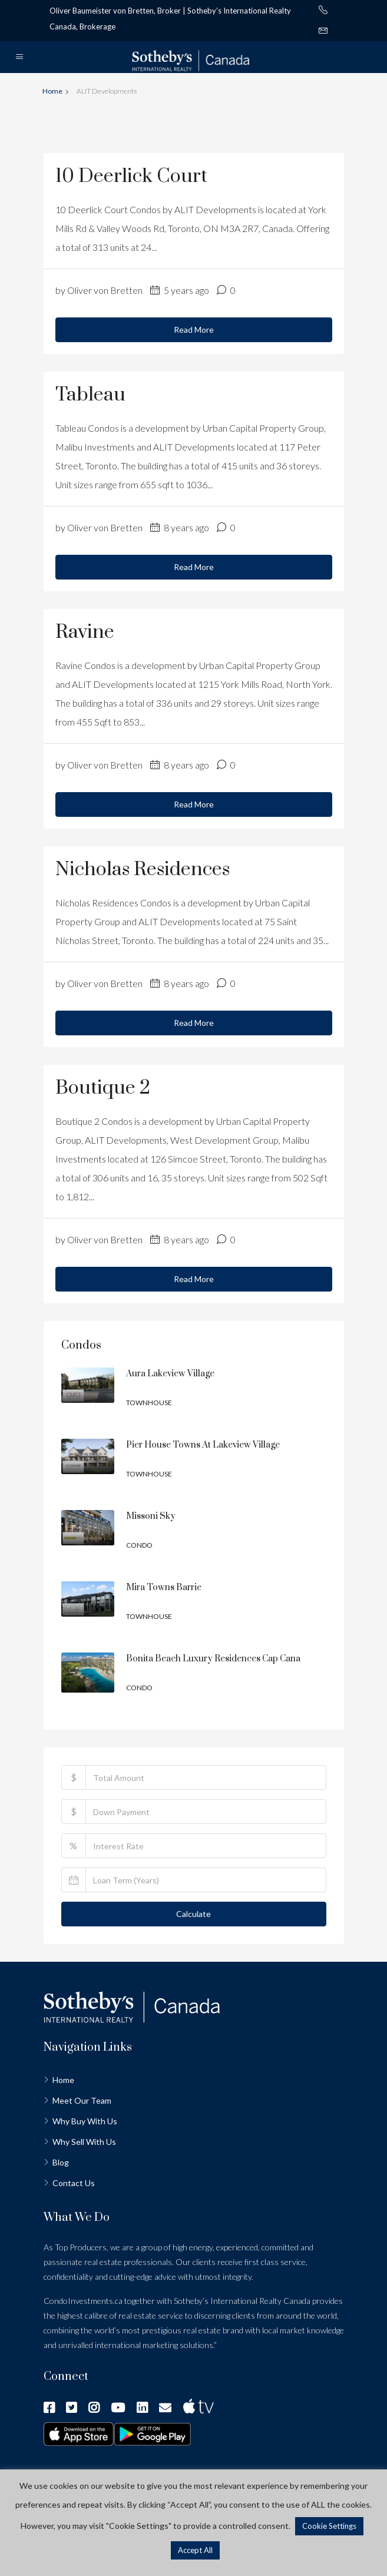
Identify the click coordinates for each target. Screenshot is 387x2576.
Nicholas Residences (142, 869)
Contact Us (73, 2183)
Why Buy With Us (84, 2121)
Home (63, 2080)
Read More (194, 330)
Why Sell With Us (84, 2142)
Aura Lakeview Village (170, 1373)
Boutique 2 (102, 1088)
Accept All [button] (195, 2550)
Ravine (84, 632)
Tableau (90, 395)
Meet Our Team (81, 2100)
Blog (60, 2162)
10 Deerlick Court (131, 176)
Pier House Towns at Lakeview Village (203, 1445)
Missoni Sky (151, 1516)
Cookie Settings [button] (329, 2526)
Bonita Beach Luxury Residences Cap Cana (213, 1658)
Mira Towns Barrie (163, 1587)
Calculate (193, 1914)
